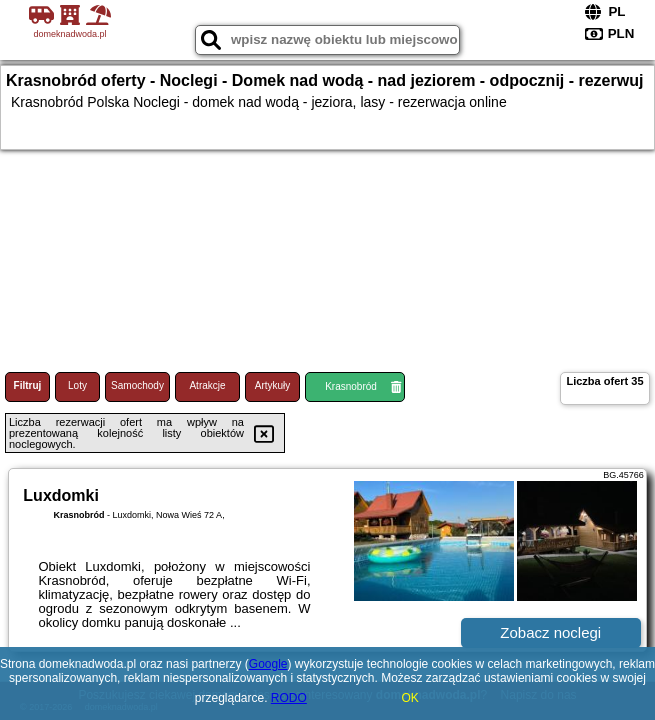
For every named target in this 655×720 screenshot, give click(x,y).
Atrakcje (207, 385)
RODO (289, 698)
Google (268, 664)
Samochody (137, 385)
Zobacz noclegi (550, 632)
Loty (77, 385)
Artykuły (273, 385)
